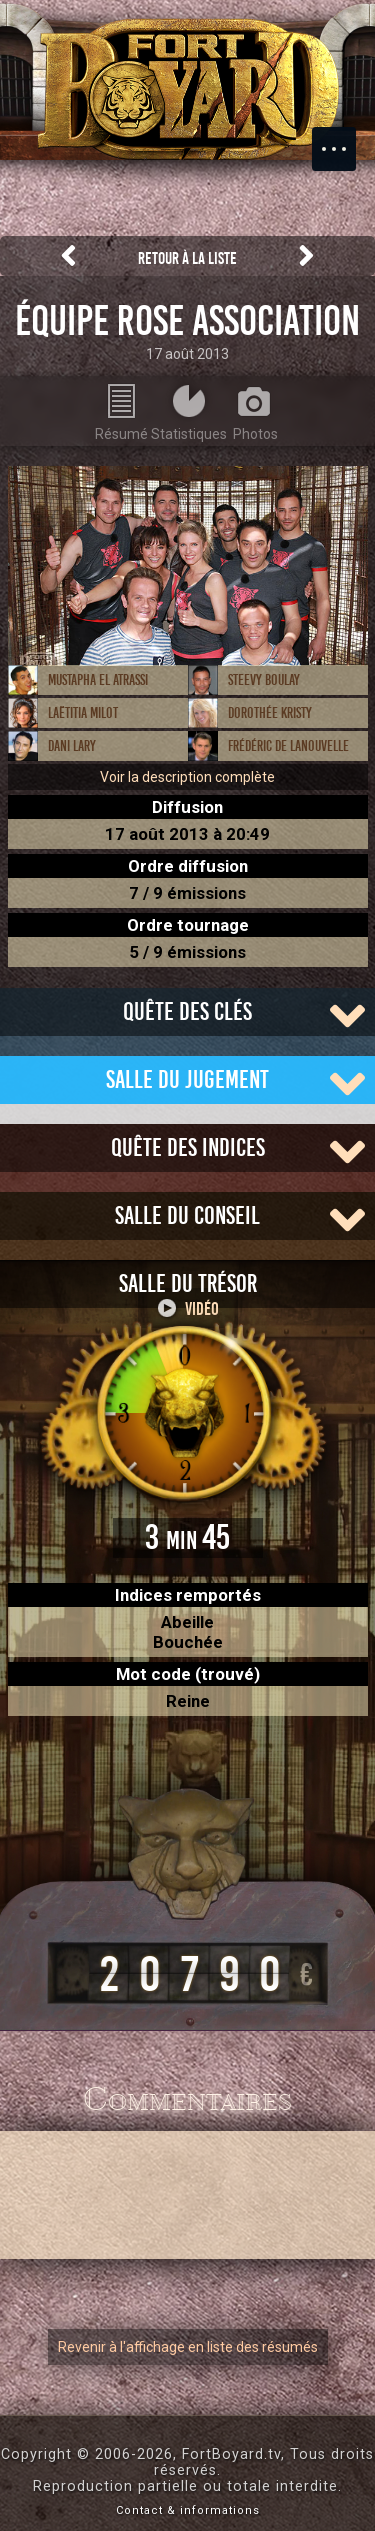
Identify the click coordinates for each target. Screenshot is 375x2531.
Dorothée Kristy (270, 713)
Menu (344, 139)
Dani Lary (72, 746)
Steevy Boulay (264, 680)
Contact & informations (188, 2510)
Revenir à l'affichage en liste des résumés (188, 2347)
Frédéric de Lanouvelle (288, 746)
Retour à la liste (187, 258)
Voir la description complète (187, 777)
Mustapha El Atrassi (98, 680)
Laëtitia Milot (83, 713)
